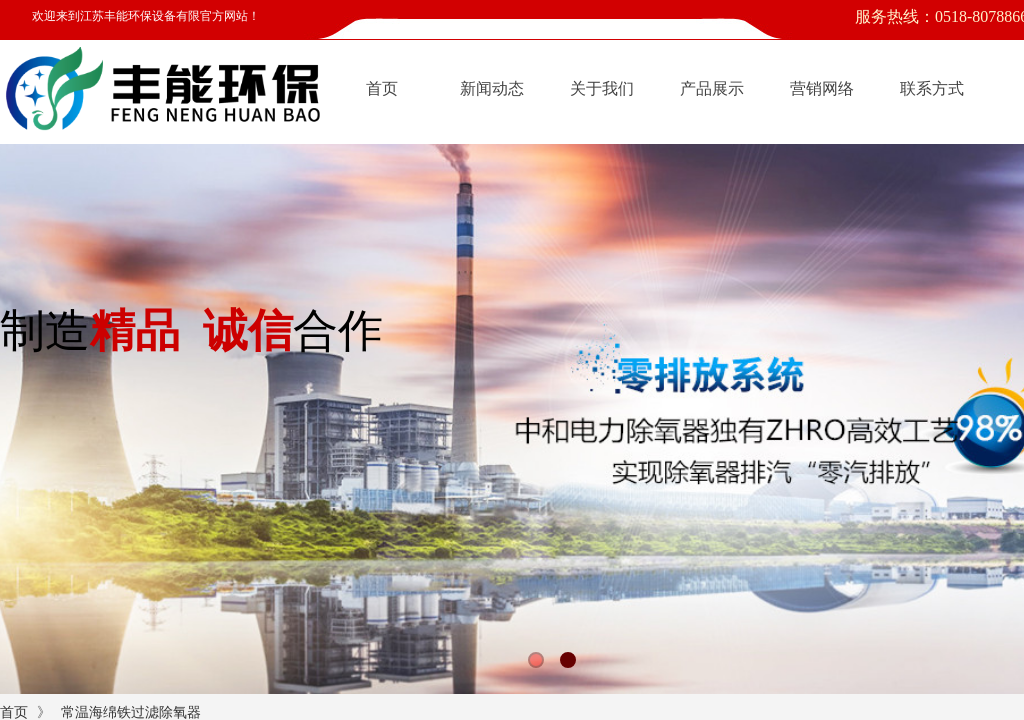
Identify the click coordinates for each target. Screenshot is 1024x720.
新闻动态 (492, 88)
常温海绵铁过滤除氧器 (131, 712)
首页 (382, 88)
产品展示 (712, 88)
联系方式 (932, 88)
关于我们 (602, 88)
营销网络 (822, 88)
